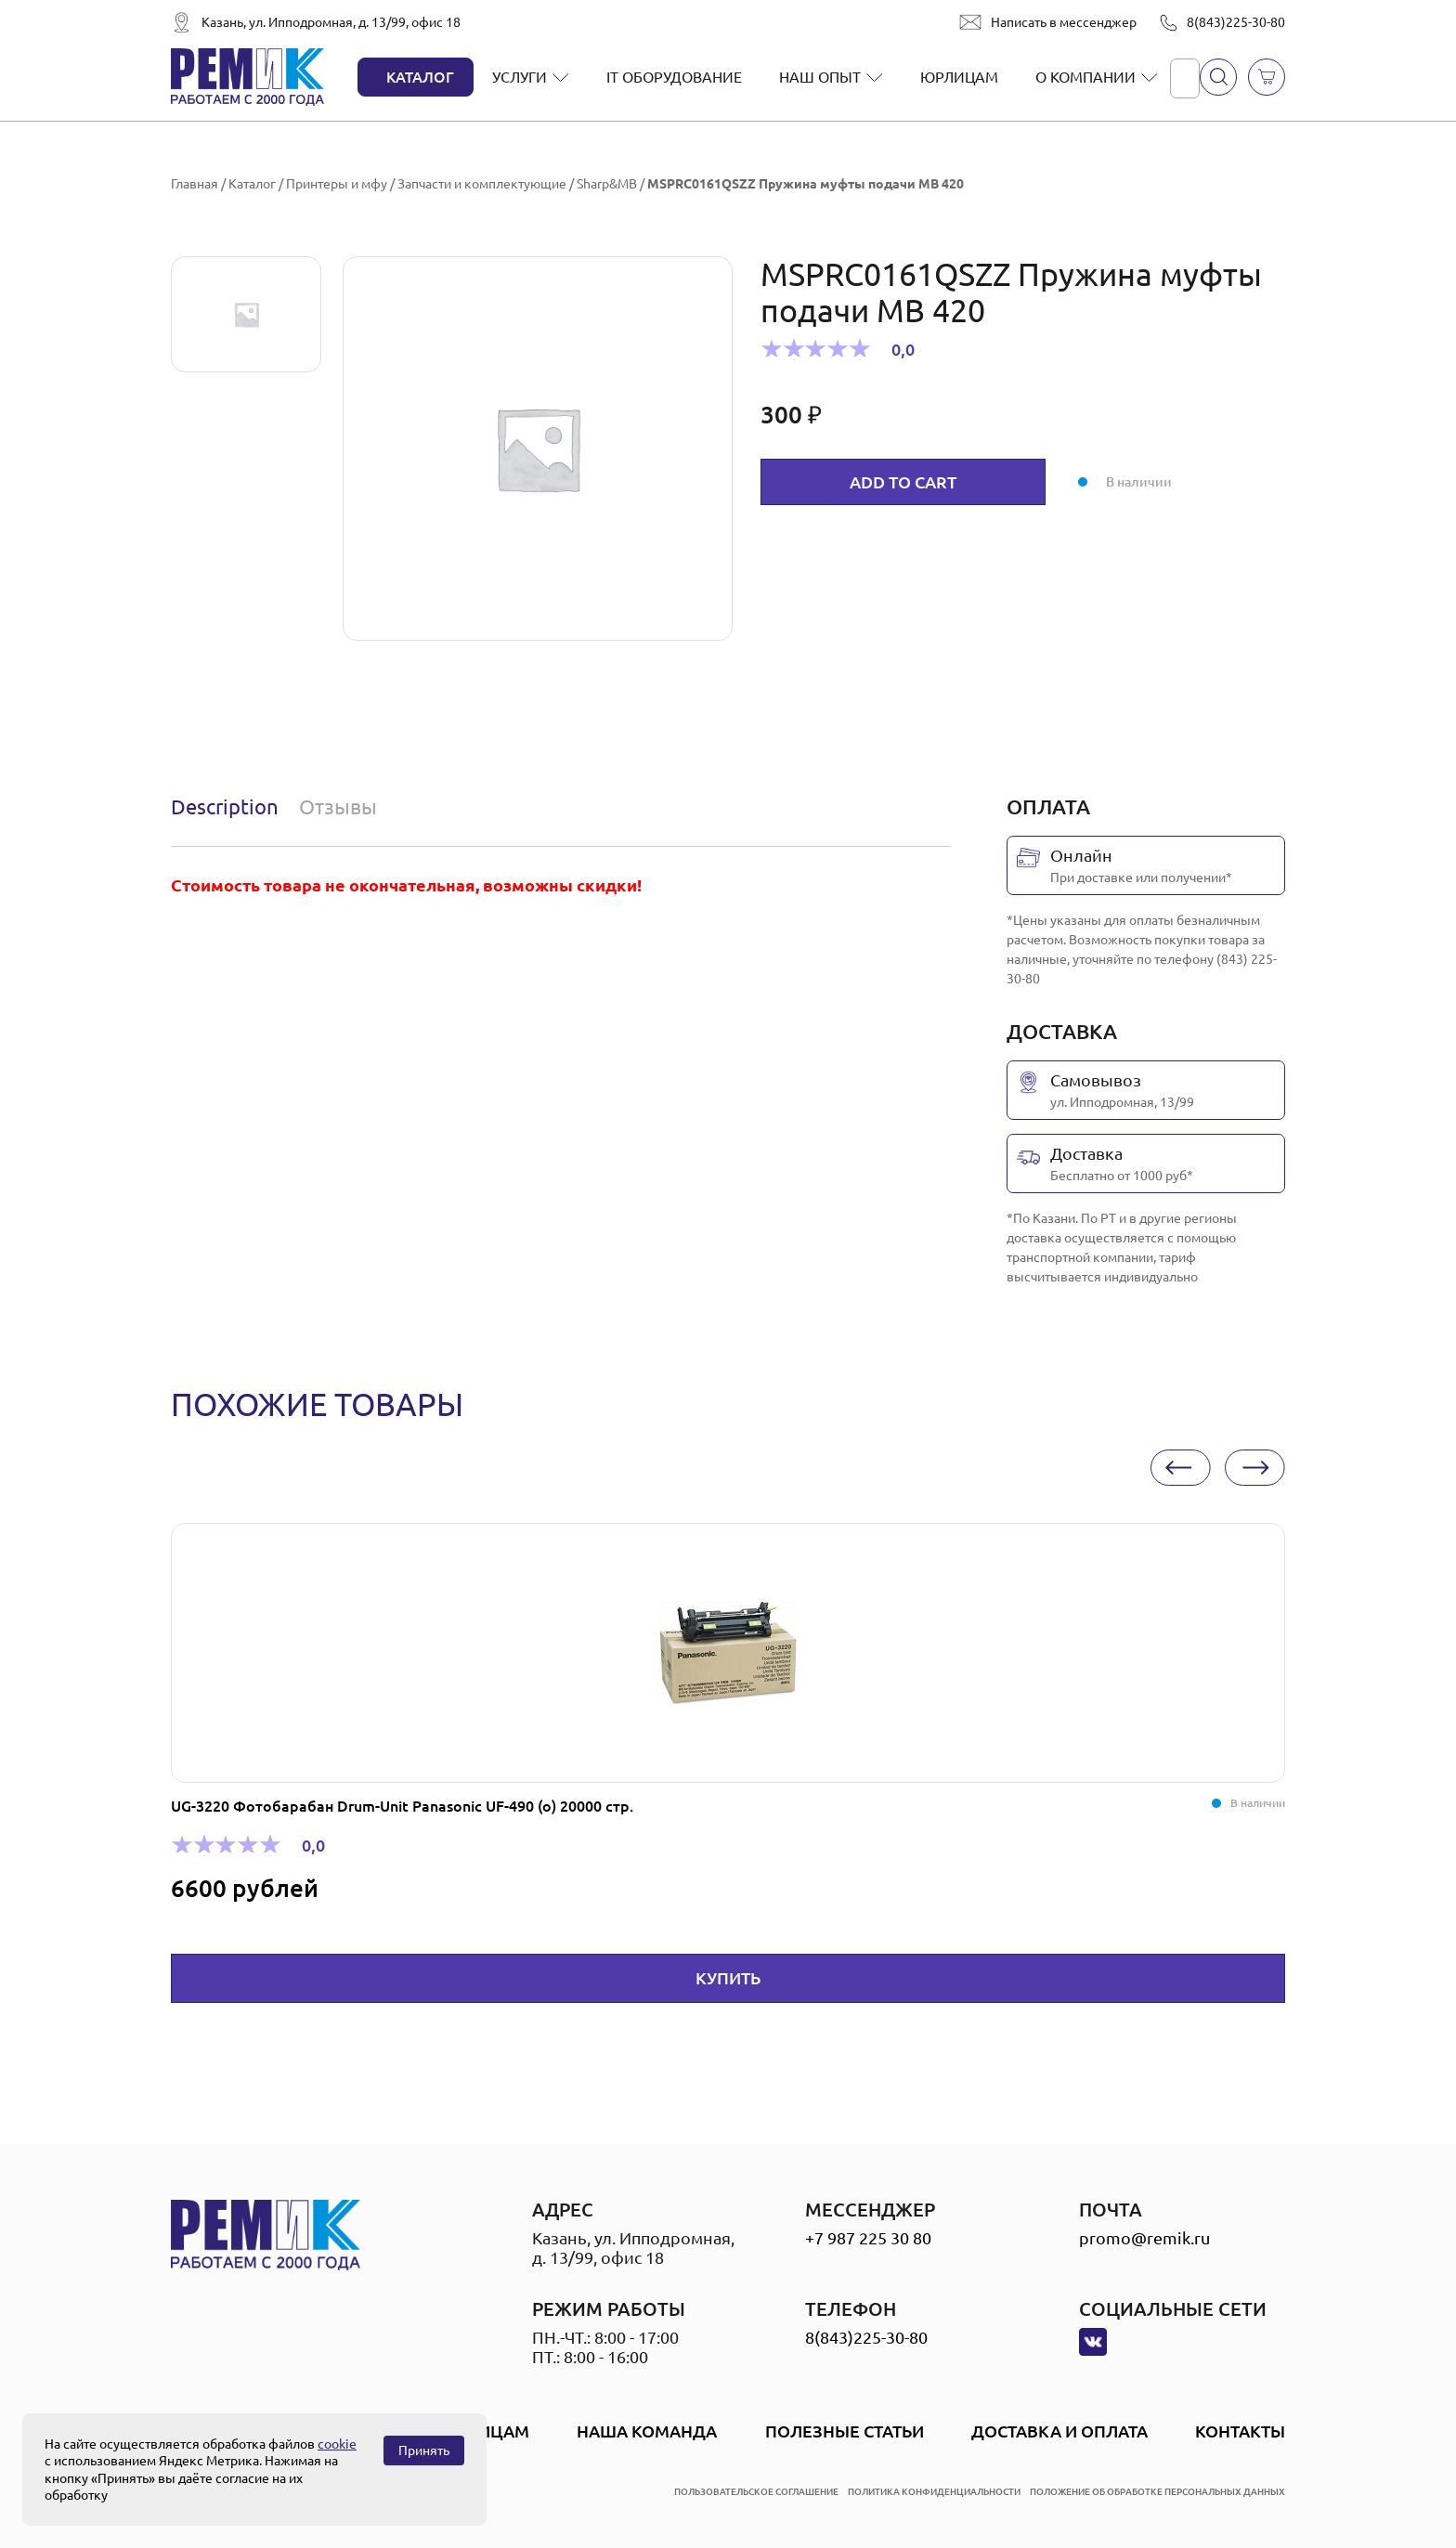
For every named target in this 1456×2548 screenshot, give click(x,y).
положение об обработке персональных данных (1157, 2492)
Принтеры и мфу (336, 183)
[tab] (229, 807)
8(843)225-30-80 (1236, 22)
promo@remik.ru (1144, 2238)
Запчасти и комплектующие (481, 183)
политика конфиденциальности (934, 2492)
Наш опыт (820, 77)
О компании (1085, 77)
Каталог (420, 77)
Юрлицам (959, 77)
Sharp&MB (607, 183)
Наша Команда (647, 2431)
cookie (337, 2444)
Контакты (1240, 2431)
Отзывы (338, 806)
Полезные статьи (844, 2431)
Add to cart (903, 482)
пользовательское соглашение (756, 2492)
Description (225, 806)
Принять (423, 2450)
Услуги (519, 77)
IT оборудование (674, 77)
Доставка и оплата (1059, 2431)
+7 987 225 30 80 (868, 2238)
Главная (194, 183)
